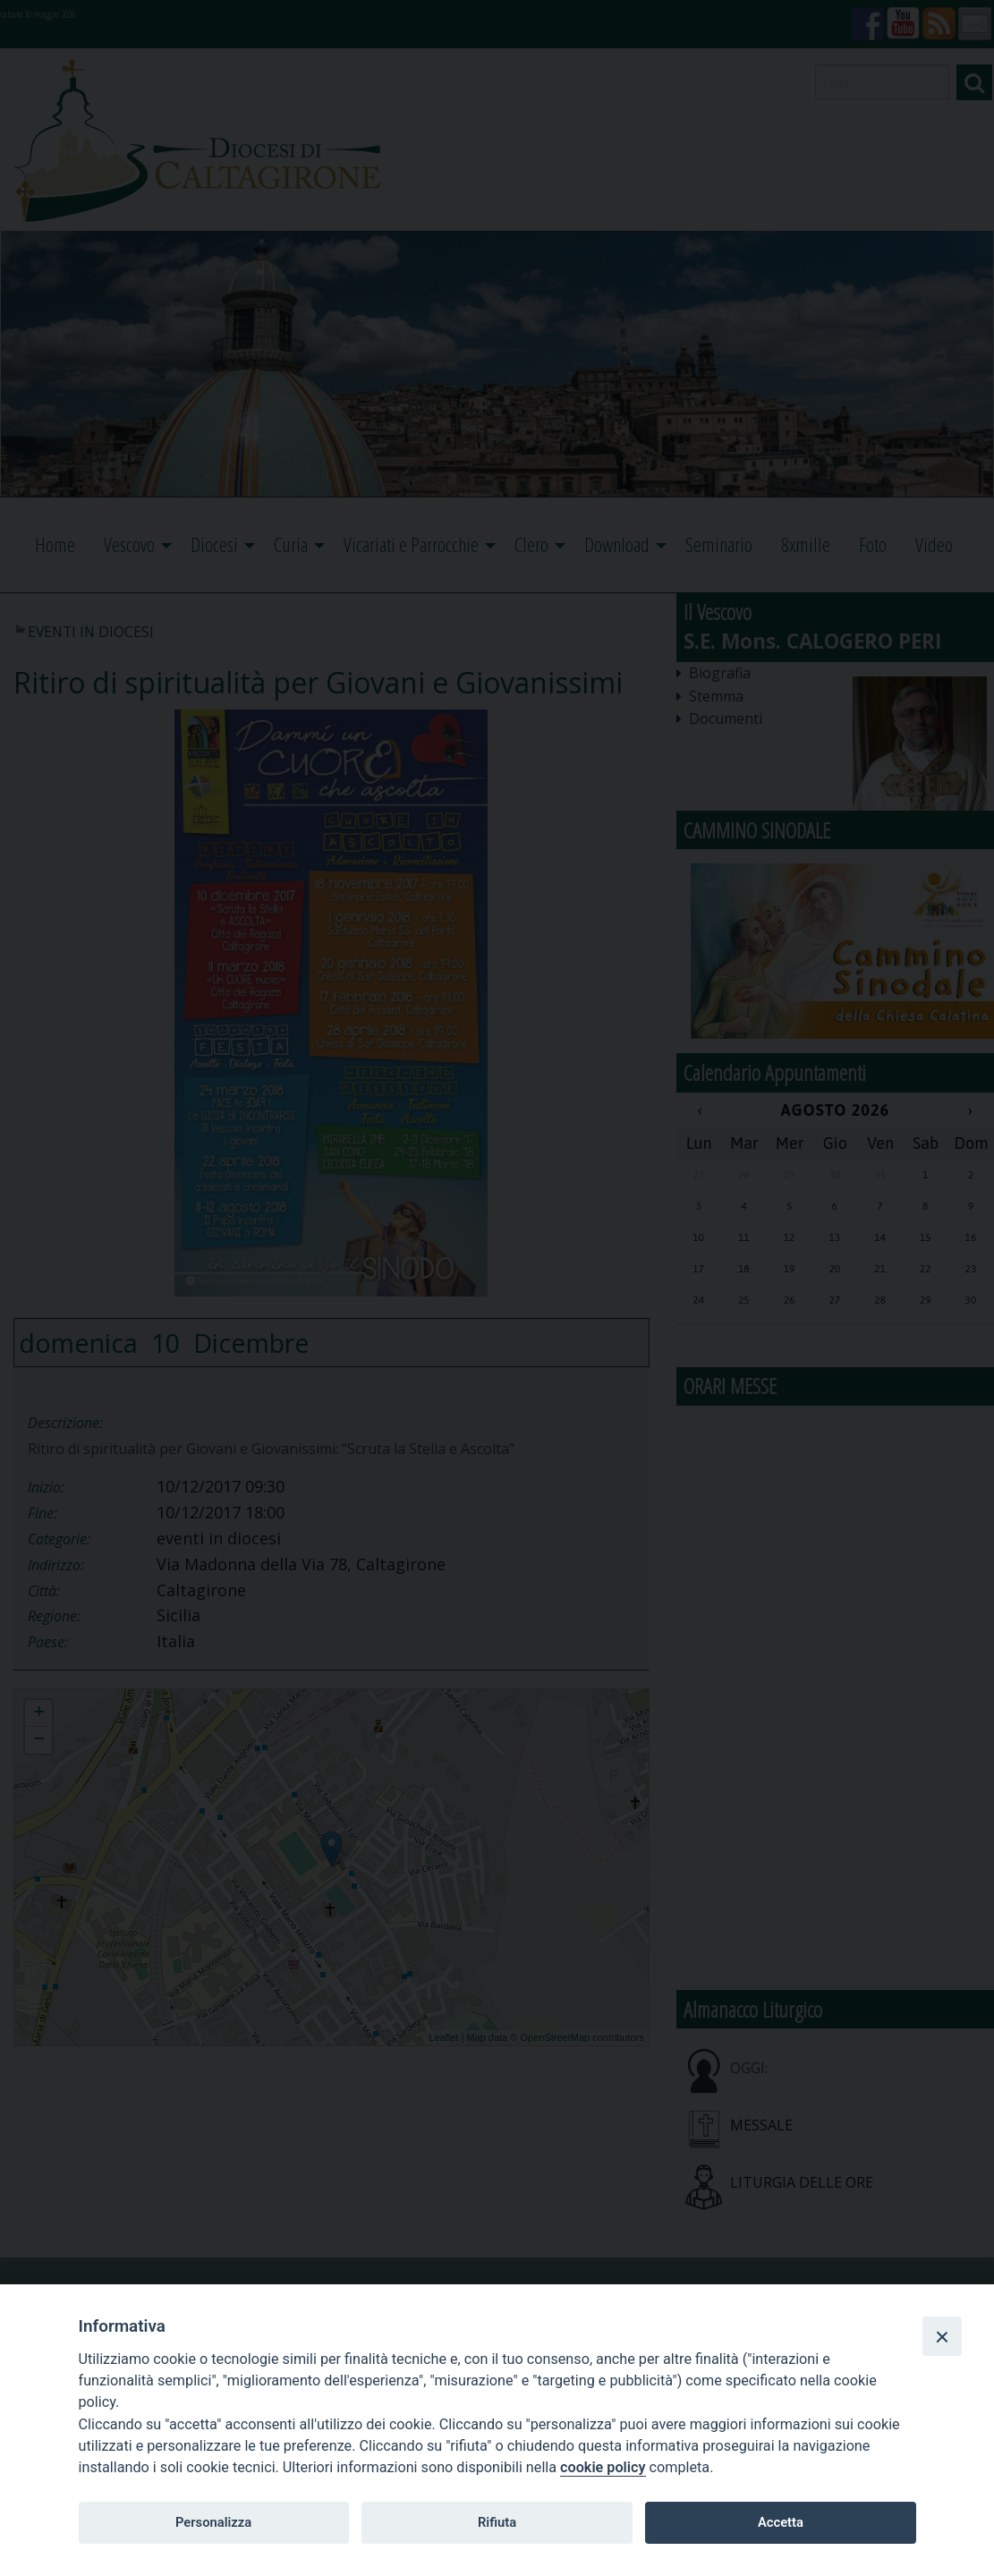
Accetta (780, 2522)
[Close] (942, 2336)
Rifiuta (497, 2522)
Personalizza (213, 2522)
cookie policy (602, 2467)
